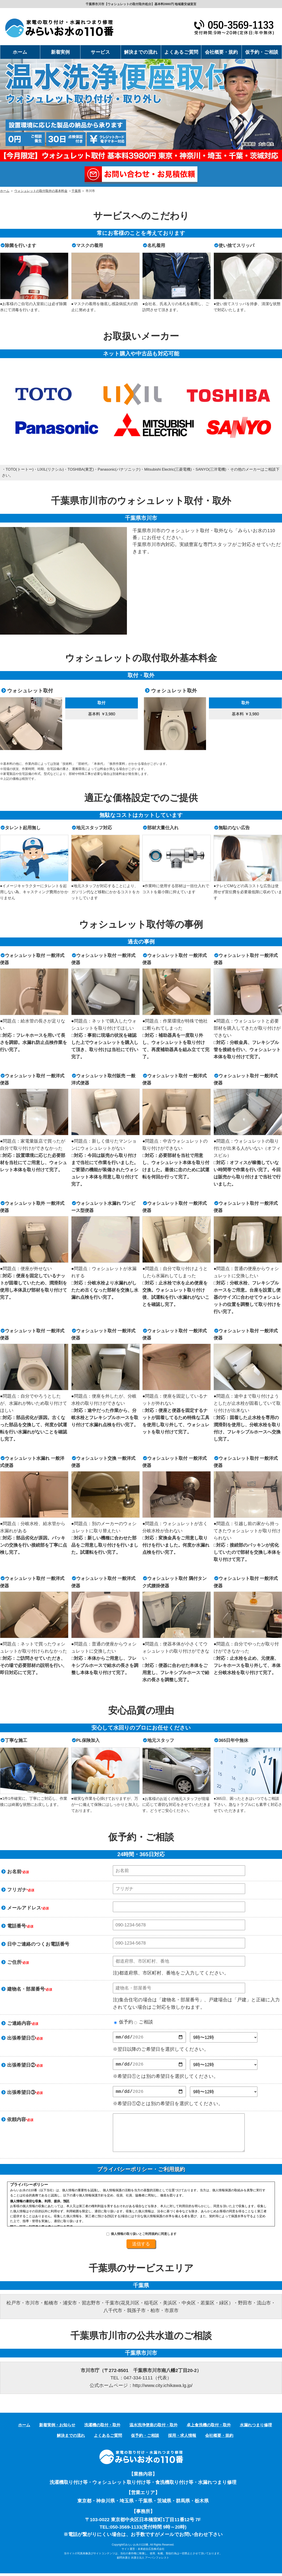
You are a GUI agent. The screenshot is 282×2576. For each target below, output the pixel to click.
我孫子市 (136, 2313)
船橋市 (51, 2305)
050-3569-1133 (125, 2529)
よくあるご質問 (181, 52)
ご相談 (143, 2021)
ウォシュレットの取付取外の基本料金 (40, 191)
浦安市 (70, 2305)
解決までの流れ (141, 52)
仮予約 (123, 2021)
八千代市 (112, 2313)
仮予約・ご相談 (261, 52)
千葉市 (112, 2305)
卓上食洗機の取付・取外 (209, 2427)
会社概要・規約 (221, 52)
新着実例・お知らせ (57, 2427)
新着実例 (60, 52)
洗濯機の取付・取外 (102, 2427)
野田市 (245, 2305)
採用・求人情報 (182, 2438)
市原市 (171, 2313)
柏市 (155, 2313)
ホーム (20, 52)
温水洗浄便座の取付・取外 (153, 2427)
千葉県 (76, 191)
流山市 (264, 2305)
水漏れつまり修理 (256, 2427)
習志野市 (91, 2305)
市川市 (32, 2305)
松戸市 (13, 2305)
